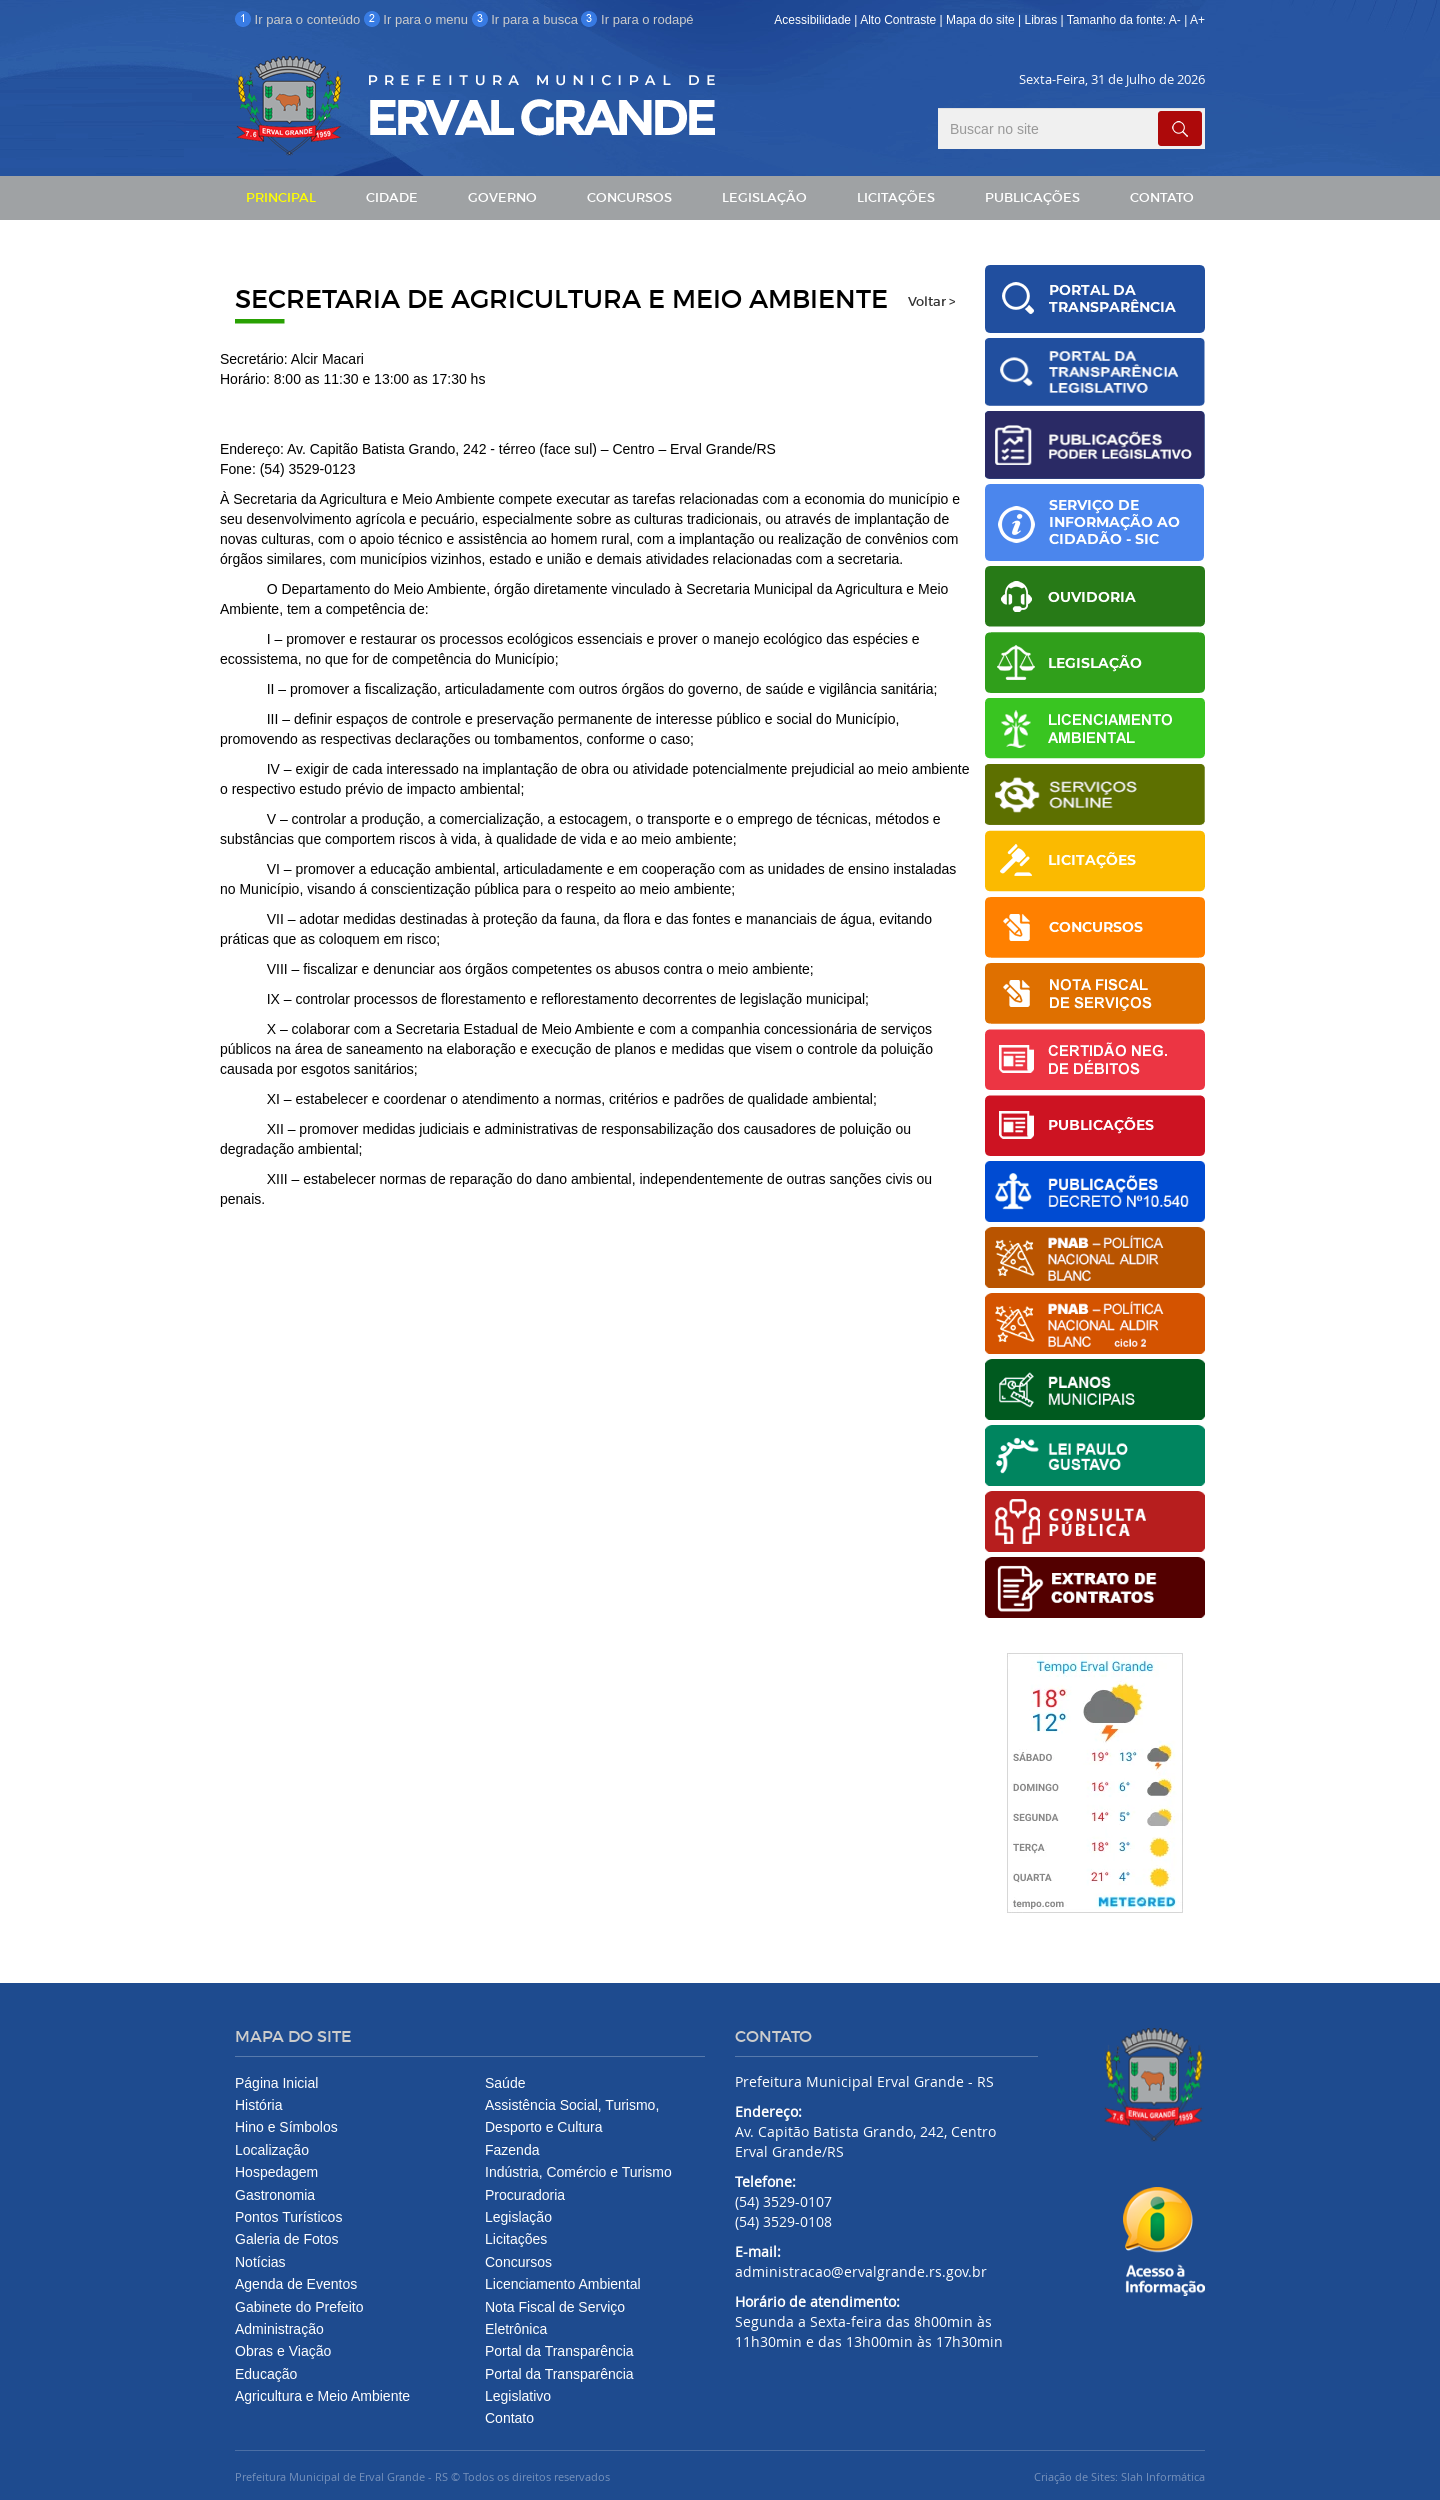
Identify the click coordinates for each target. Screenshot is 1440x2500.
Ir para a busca (527, 19)
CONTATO (1162, 197)
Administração (279, 2329)
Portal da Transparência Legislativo (559, 2385)
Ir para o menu (418, 19)
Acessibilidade (812, 20)
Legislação (518, 2217)
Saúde (505, 2083)
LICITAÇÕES (896, 197)
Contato (509, 2418)
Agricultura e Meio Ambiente (322, 2396)
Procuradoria (525, 2195)
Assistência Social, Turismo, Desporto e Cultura (572, 2116)
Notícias (260, 2262)
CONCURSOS (629, 197)
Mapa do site (980, 20)
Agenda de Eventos (296, 2284)
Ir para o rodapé (637, 19)
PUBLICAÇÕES (1032, 197)
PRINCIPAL (281, 197)
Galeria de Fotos (287, 2239)
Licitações (516, 2239)
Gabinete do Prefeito (299, 2307)
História (258, 2105)
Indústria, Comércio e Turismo (578, 2172)
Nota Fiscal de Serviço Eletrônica (555, 2318)
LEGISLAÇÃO (764, 197)
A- (1175, 20)
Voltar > (931, 302)
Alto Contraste (898, 20)
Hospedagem (276, 2172)
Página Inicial (276, 2083)
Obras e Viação (283, 2351)
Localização (272, 2150)
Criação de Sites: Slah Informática (1119, 2476)
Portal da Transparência (559, 2351)
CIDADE (392, 197)
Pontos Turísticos (288, 2217)
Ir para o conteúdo (299, 19)
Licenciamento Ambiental (563, 2284)
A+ (1197, 20)
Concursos (518, 2262)
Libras (1043, 20)
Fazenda (512, 2150)
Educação (266, 2374)
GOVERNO (502, 197)
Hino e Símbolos (286, 2127)
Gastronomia (275, 2195)
